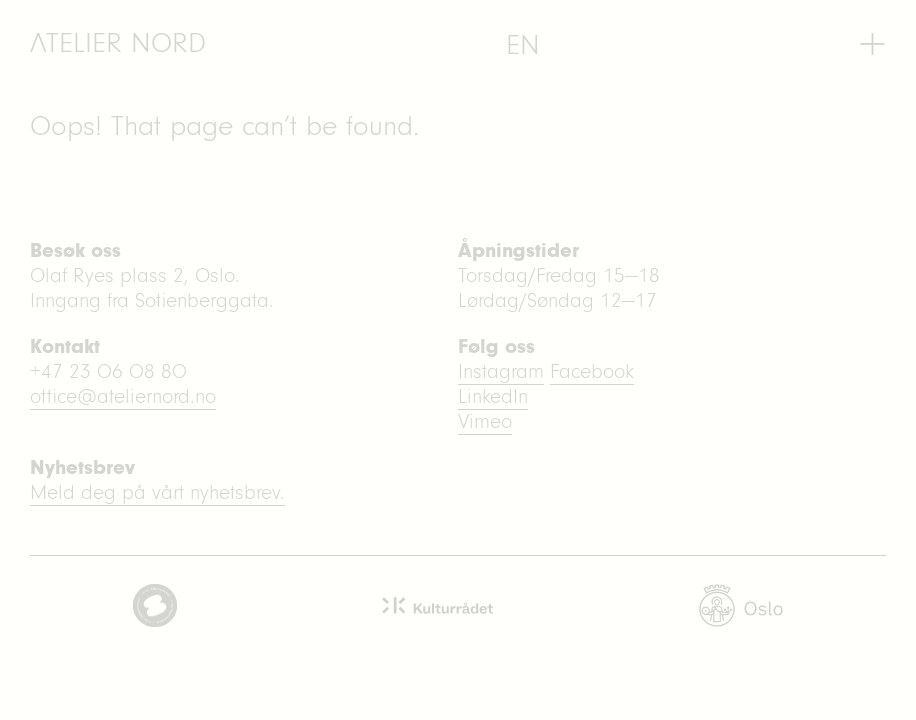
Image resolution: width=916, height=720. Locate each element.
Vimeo (485, 421)
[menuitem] (523, 45)
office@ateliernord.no (123, 396)
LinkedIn (493, 396)
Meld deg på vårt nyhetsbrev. (157, 492)
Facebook (592, 371)
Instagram (501, 371)
